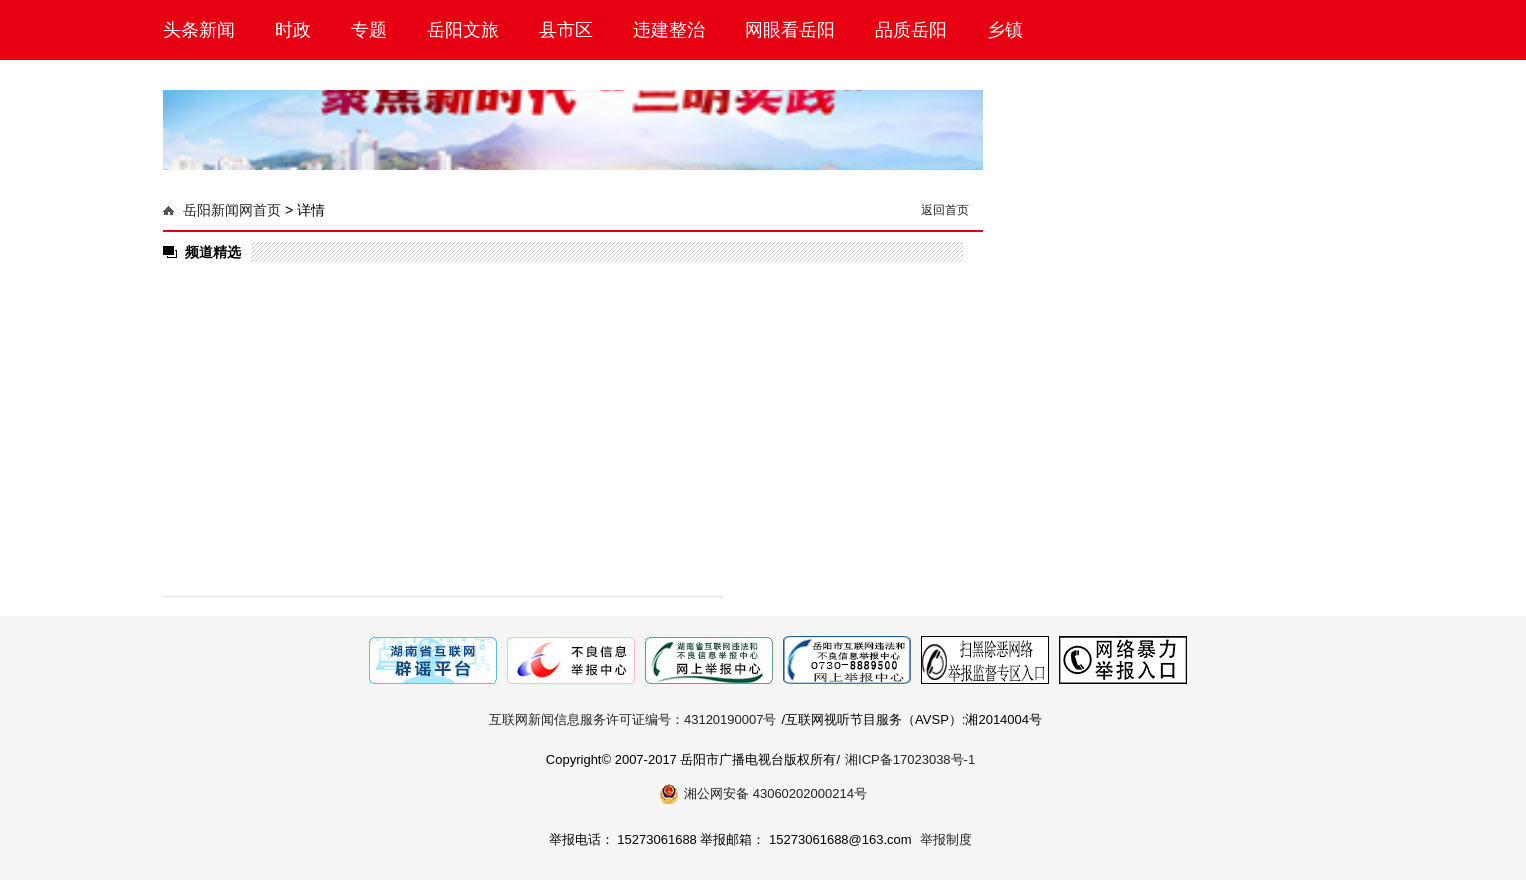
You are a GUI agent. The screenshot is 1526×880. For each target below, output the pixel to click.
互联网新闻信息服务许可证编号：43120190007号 (633, 719)
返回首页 (945, 210)
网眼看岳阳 (790, 30)
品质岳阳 (911, 30)
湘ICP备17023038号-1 (910, 759)
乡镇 (1005, 30)
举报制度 (946, 839)
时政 (293, 30)
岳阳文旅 (463, 30)
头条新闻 (199, 30)
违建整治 (669, 30)
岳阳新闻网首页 (232, 210)
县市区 (566, 30)
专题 (369, 30)
